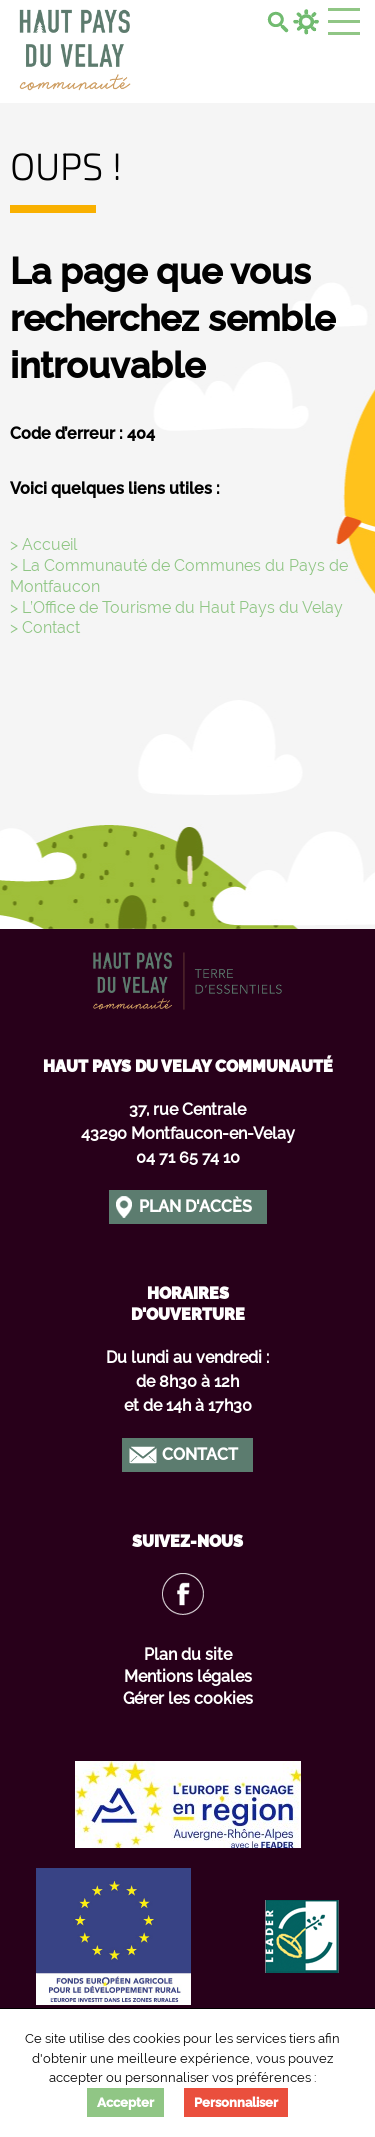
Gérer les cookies (188, 1698)
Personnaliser (236, 2102)
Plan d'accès (195, 1206)
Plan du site (188, 1654)
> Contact (45, 627)
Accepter (125, 2102)
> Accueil (43, 544)
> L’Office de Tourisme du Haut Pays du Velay (176, 607)
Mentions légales (188, 1676)
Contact (200, 1454)
